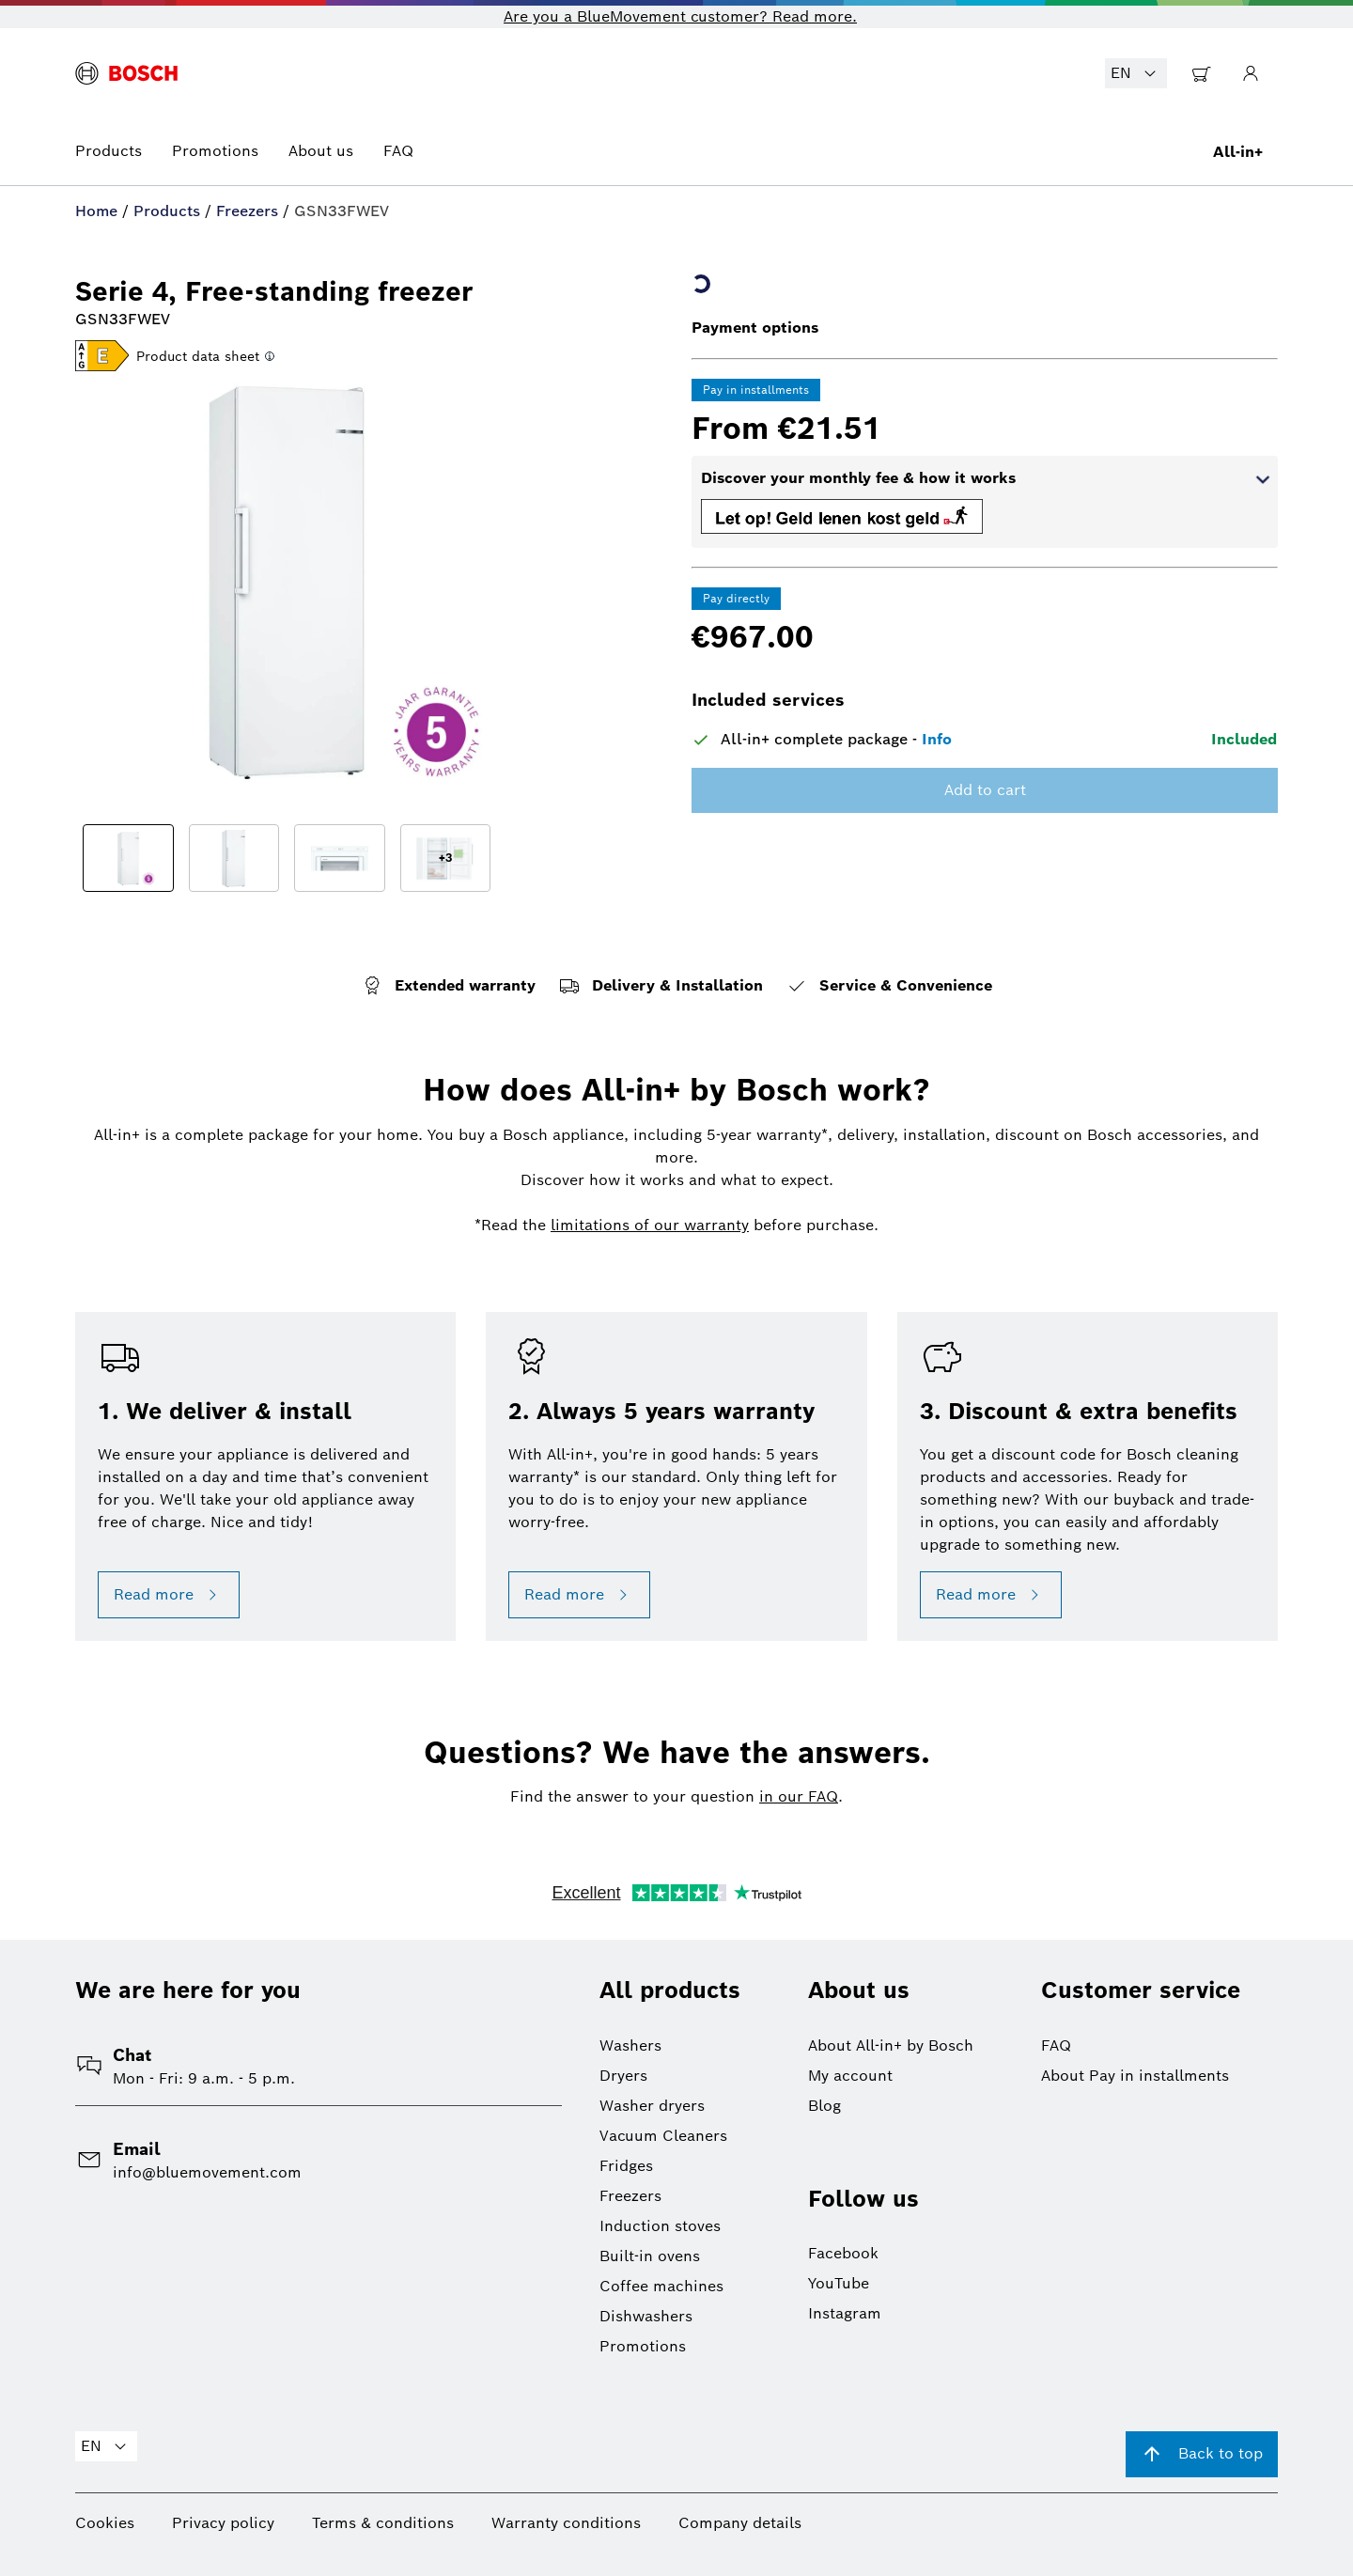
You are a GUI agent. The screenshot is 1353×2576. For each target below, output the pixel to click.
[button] (102, 357)
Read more (169, 1595)
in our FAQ (798, 1796)
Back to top (1202, 2454)
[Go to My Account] (1250, 73)
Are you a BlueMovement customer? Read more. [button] (680, 16)
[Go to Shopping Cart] (1201, 73)
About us (320, 151)
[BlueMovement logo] (126, 73)
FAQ (398, 151)
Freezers (247, 211)
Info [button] (937, 739)
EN (1136, 73)
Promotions (215, 151)
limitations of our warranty (650, 1225)
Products (108, 151)
